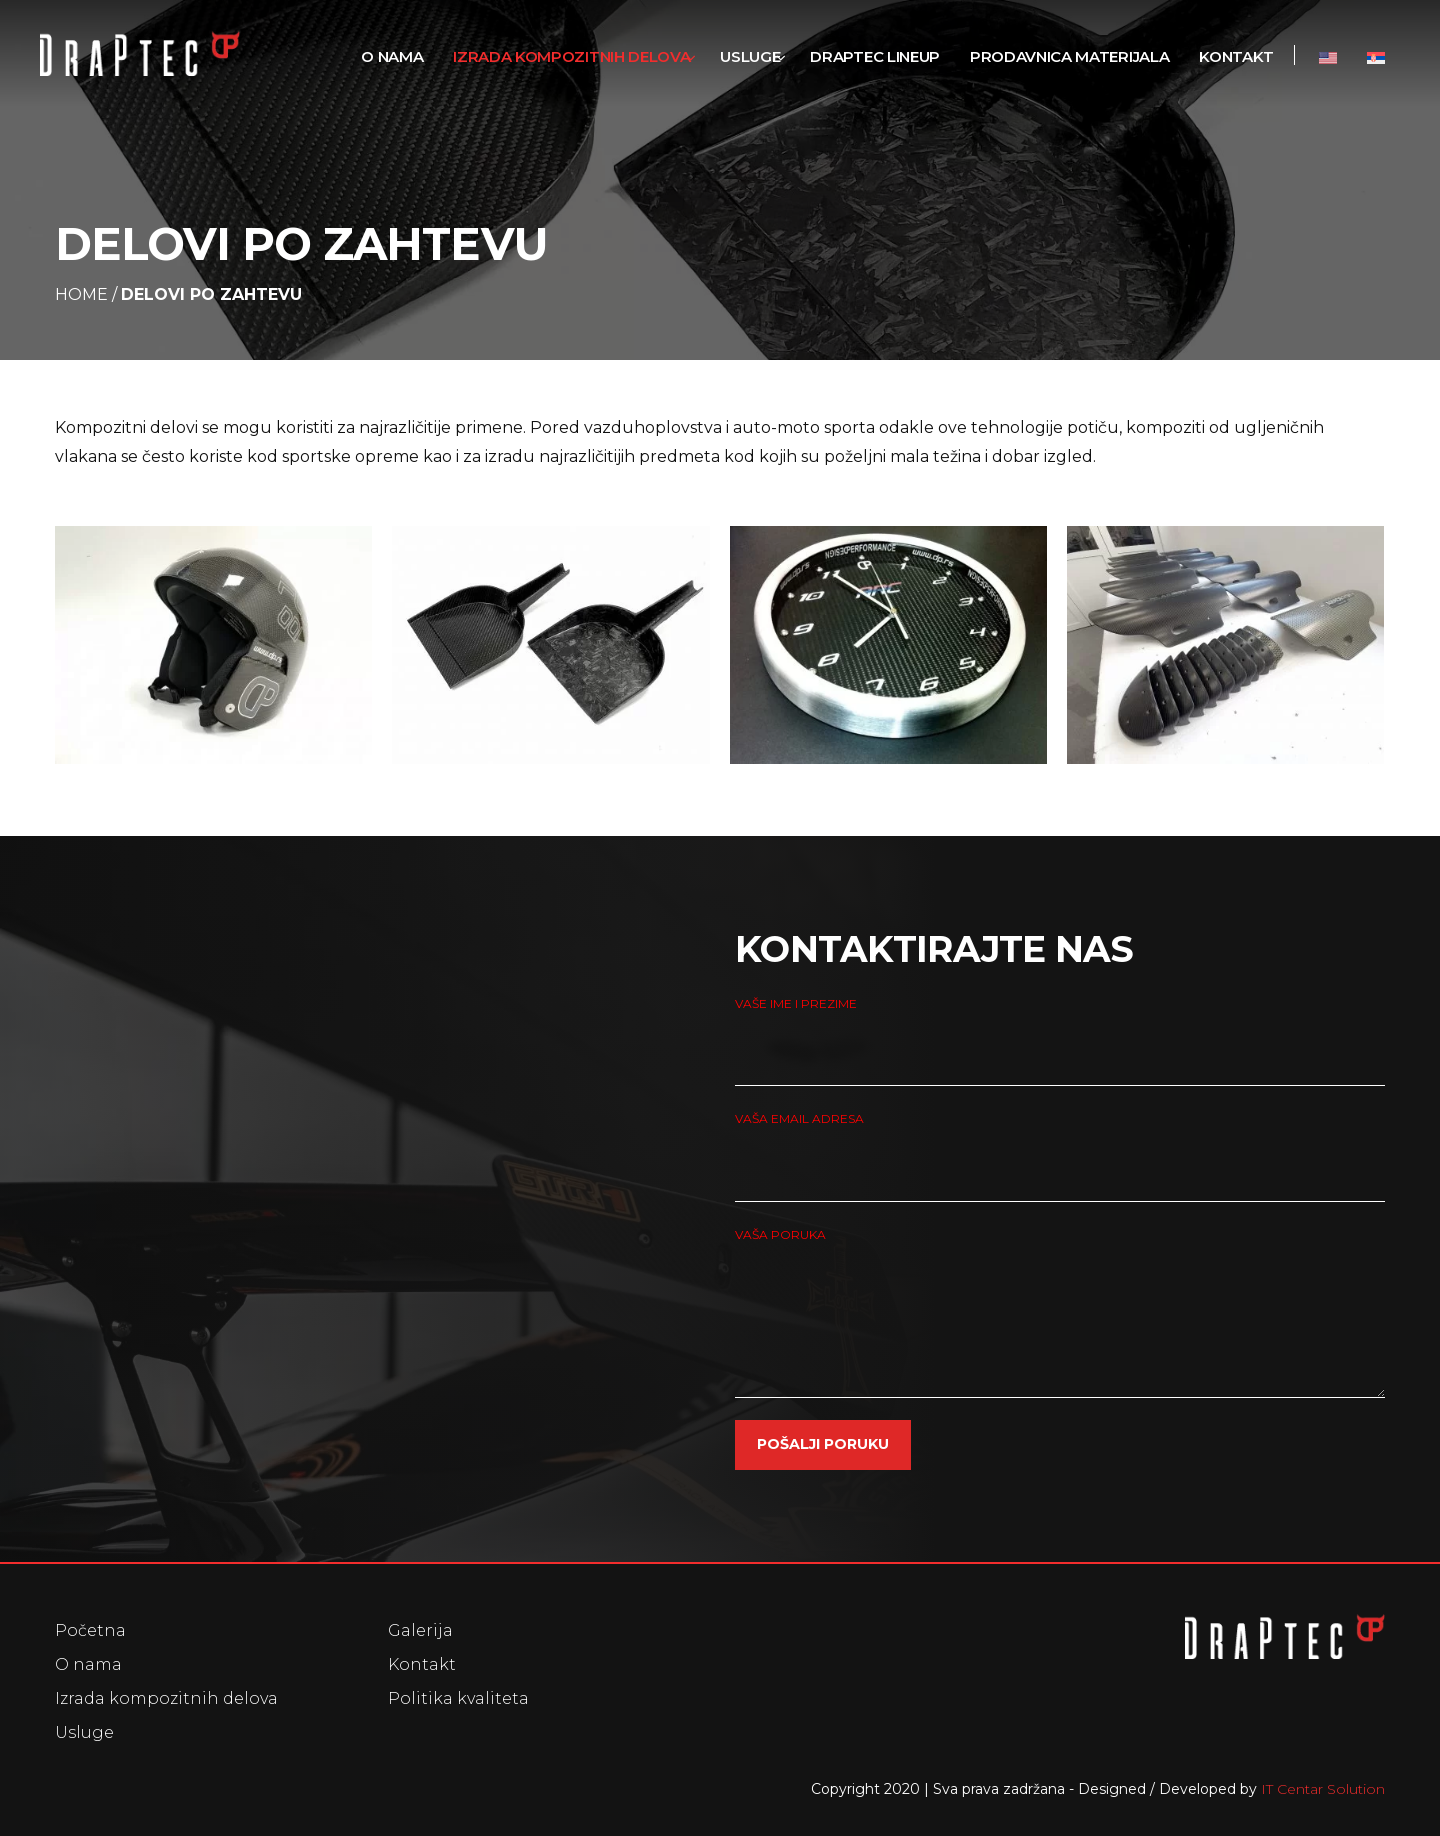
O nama (88, 1664)
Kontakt (422, 1664)
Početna (90, 1630)
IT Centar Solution (1323, 1789)
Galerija (420, 1630)
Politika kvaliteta (458, 1698)
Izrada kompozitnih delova (166, 1698)
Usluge (84, 1732)
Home (81, 294)
